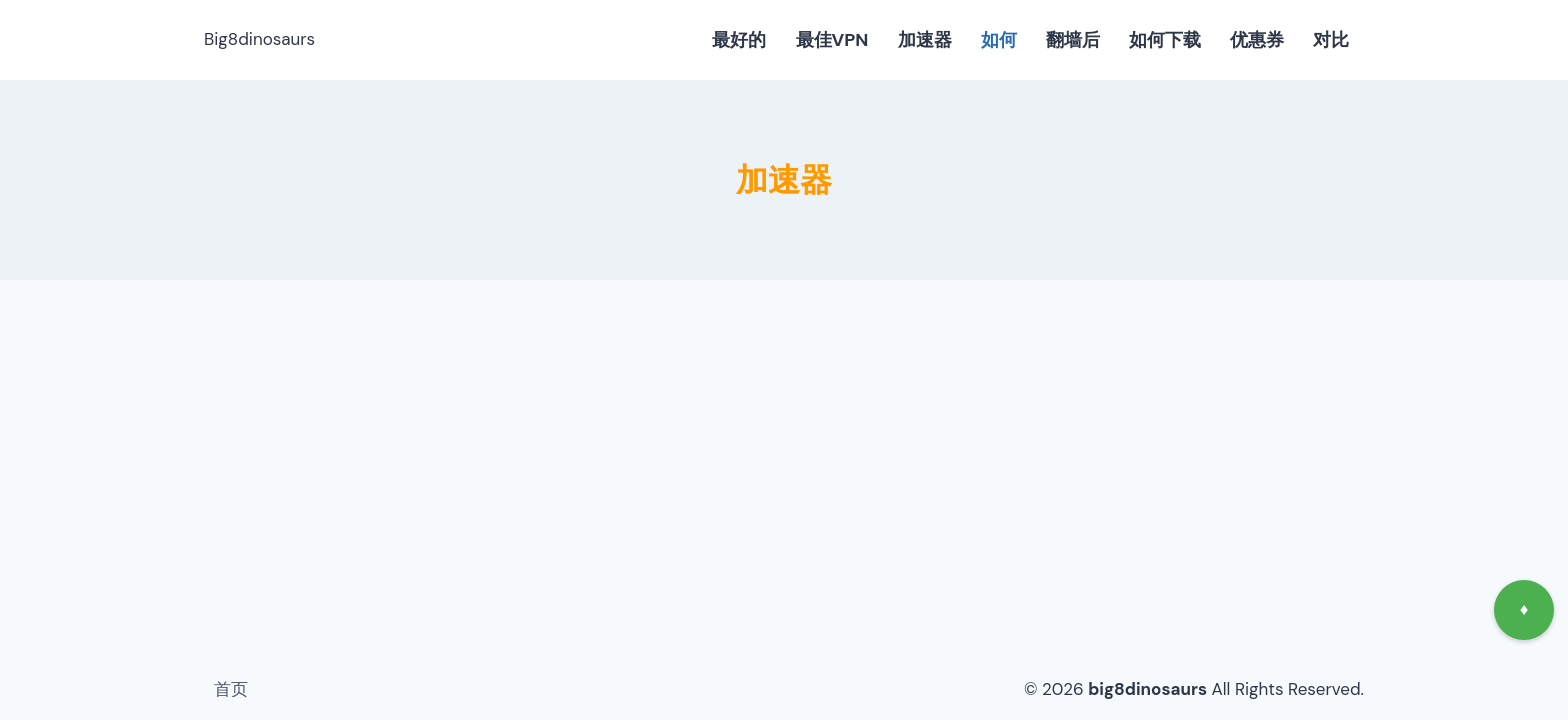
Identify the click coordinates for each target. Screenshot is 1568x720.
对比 (1331, 40)
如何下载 (1165, 40)
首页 (231, 689)
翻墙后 (1073, 40)
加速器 (925, 40)
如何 (999, 40)
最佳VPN (832, 40)
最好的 (739, 40)
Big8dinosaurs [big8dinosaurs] (259, 39)
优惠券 (1257, 40)
